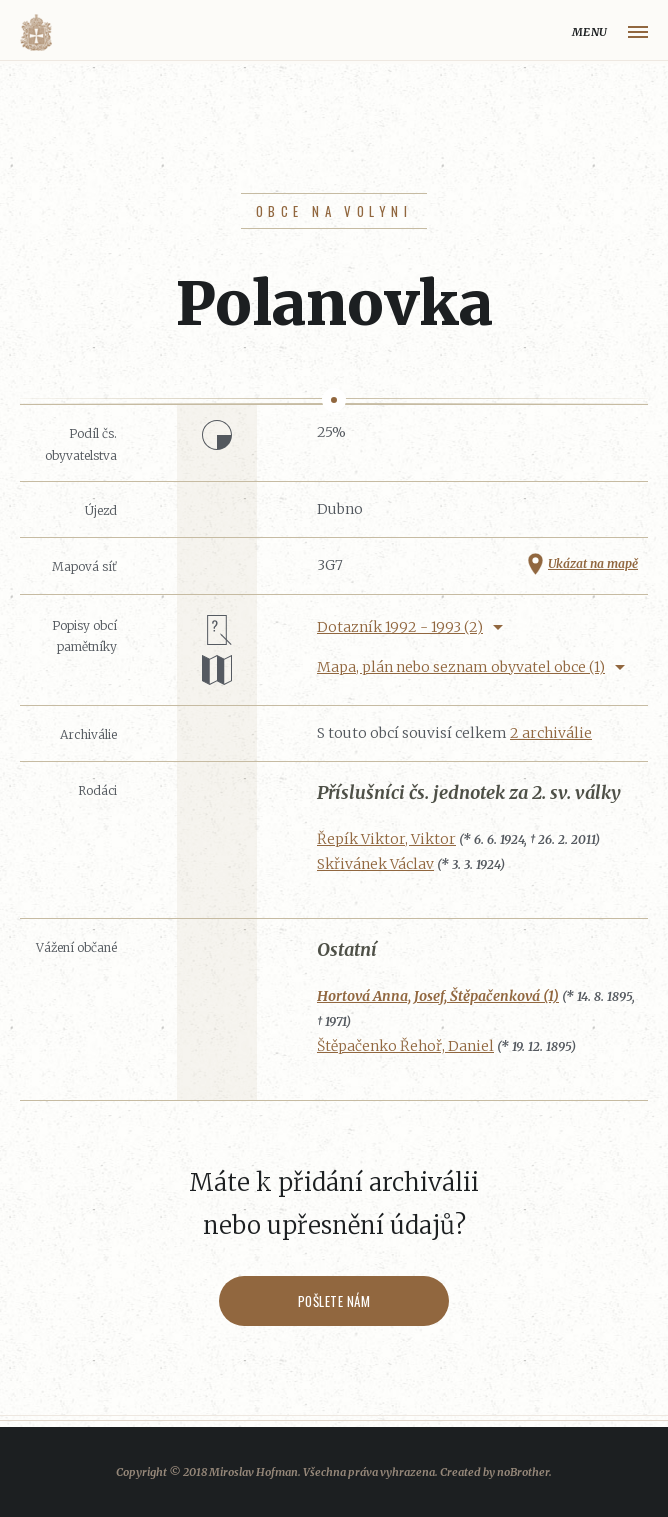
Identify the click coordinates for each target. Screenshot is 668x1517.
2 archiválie (551, 733)
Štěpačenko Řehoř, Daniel (405, 1046)
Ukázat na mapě (593, 563)
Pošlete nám (334, 1301)
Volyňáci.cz (36, 32)
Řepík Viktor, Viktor (386, 839)
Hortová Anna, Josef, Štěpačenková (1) (438, 996)
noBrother (523, 1472)
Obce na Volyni (334, 211)
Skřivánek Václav (375, 864)
